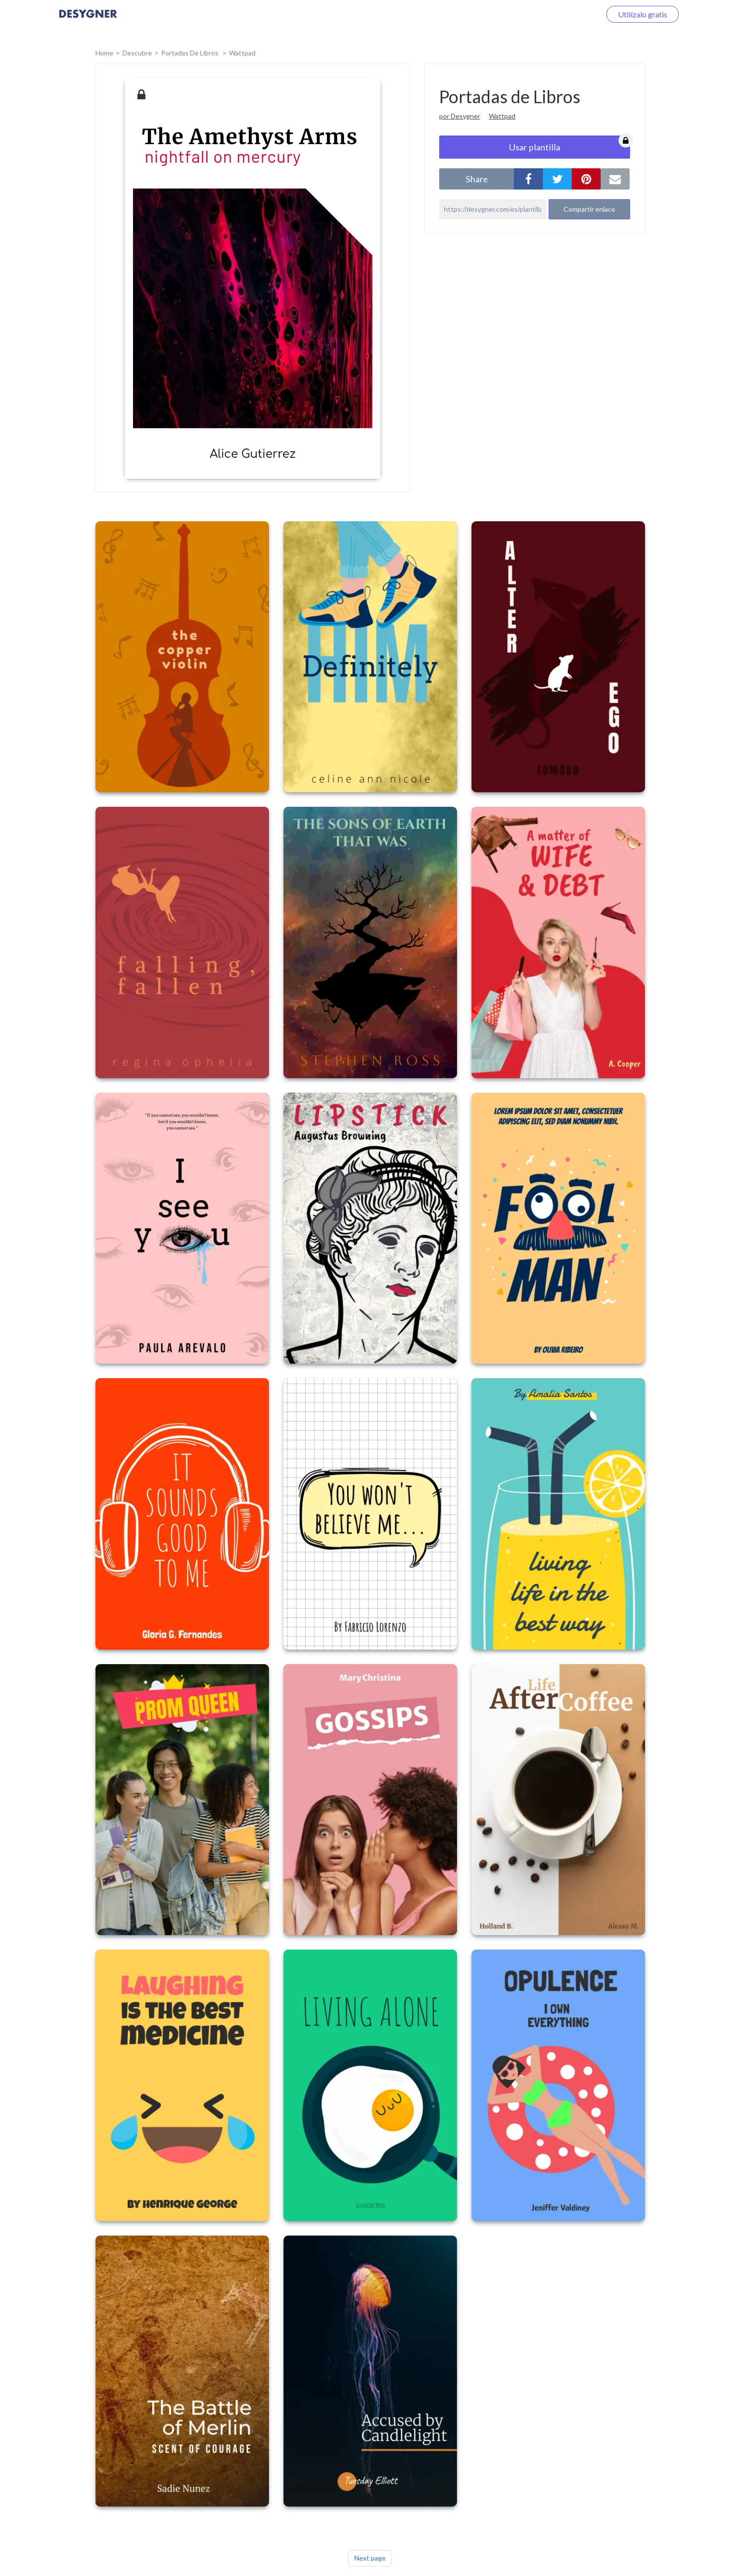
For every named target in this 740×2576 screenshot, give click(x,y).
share (477, 179)
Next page (370, 2558)
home (104, 53)
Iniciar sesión (567, 14)
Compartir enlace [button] (589, 209)
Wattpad (242, 53)
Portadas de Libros (190, 53)
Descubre (137, 53)
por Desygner (459, 116)
